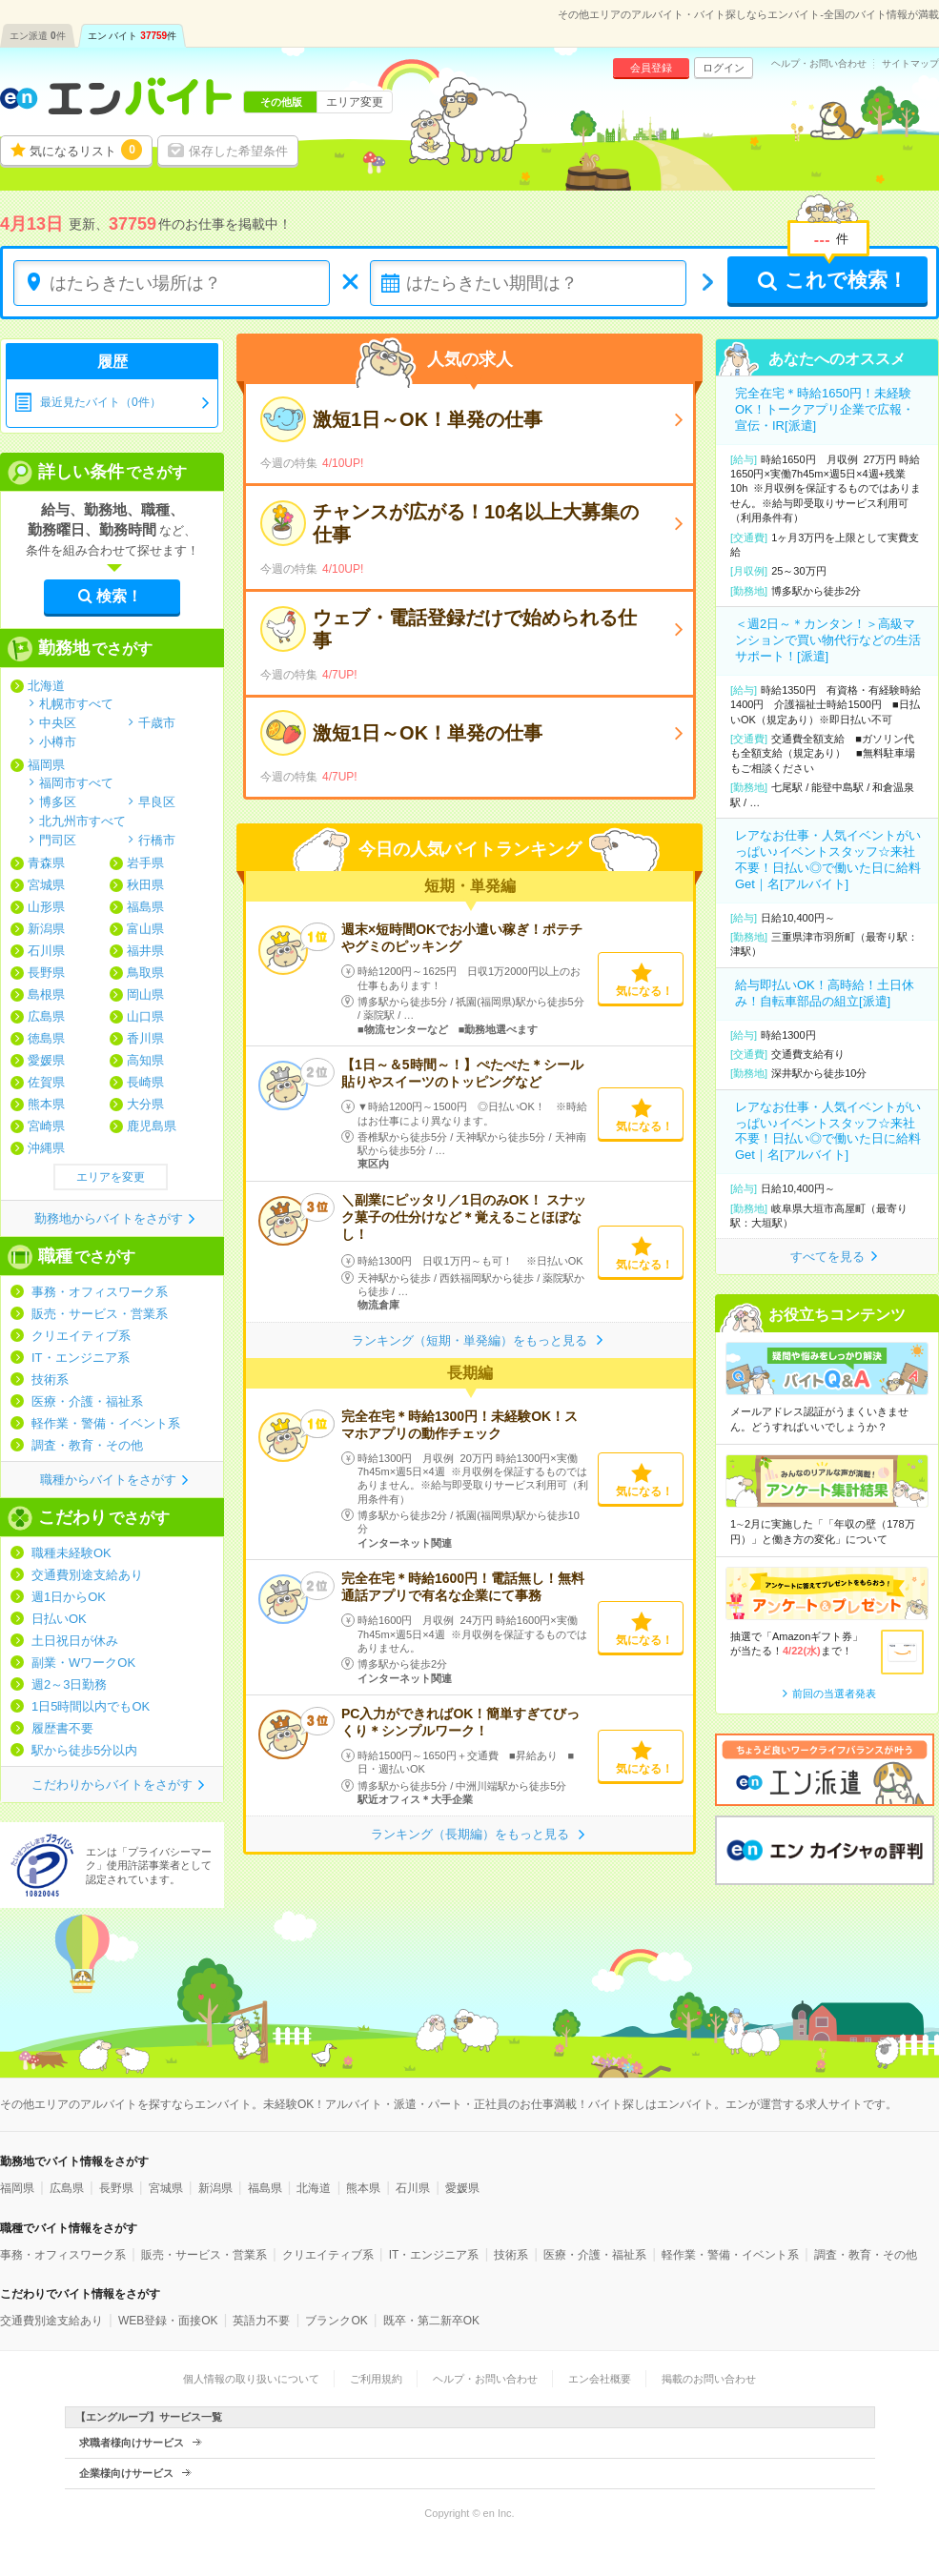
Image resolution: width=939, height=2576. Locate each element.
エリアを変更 (110, 1177)
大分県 (145, 1104)
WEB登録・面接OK (168, 2320)
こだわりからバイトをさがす (112, 1784)
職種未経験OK (71, 1553)
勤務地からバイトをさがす (108, 1218)
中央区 (57, 722)
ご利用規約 (376, 2378)
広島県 (46, 1016)
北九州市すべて (82, 820)
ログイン (724, 67)
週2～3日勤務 (69, 1684)
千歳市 (156, 722)
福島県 (145, 907)
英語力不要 (261, 2320)
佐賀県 (46, 1082)
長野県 (46, 972)
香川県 (145, 1038)
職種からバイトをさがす (108, 1479)
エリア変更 (354, 102)
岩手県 (145, 863)
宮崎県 (46, 1126)
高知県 (145, 1060)
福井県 (145, 950)
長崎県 (145, 1082)
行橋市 (156, 839)
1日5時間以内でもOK (90, 1706)
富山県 (145, 929)
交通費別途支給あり (87, 1575)
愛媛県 (46, 1060)
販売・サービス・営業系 (99, 1314)
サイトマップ (910, 64)
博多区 (57, 801)
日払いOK (59, 1619)
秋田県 (145, 885)
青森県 (46, 863)
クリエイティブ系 (81, 1335)
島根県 (46, 994)
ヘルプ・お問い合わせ (819, 64)
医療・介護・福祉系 (87, 1401)
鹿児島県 (151, 1126)
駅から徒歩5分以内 (84, 1750)
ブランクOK (336, 2320)
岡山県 (145, 994)
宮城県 (46, 885)
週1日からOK (68, 1597)
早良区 (156, 801)
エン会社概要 (599, 2378)
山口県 (145, 1016)
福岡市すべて (76, 782)
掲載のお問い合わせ (709, 2378)
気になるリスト (86, 149)
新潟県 (46, 929)
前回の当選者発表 (834, 1693)
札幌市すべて (76, 703)
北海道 (46, 685)
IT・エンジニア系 (80, 1357)
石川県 (46, 950)
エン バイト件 (132, 35)
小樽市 (57, 741)
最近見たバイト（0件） (100, 402)
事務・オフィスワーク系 (99, 1292)
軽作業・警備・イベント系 (105, 1423)
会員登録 (651, 67)
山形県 (46, 907)
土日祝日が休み (74, 1640)
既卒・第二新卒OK (431, 2320)
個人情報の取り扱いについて (251, 2378)
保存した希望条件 (238, 151)
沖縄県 (46, 1148)
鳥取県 (145, 972)
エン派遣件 (38, 35)
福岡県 (46, 765)
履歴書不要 (62, 1728)
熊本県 (46, 1104)
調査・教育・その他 (87, 1445)
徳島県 (46, 1038)
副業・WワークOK (83, 1662)
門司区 (57, 839)
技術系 (50, 1379)
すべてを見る (827, 1256)
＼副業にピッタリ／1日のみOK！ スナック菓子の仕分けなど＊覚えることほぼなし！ (463, 1217)
